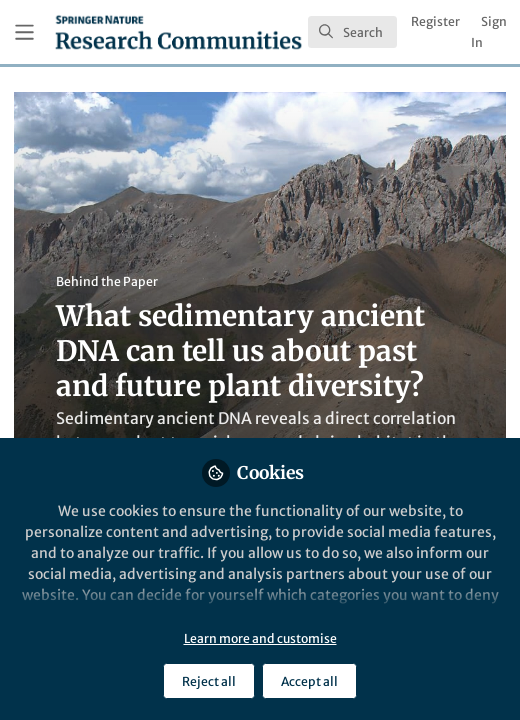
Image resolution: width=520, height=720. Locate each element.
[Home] (178, 32)
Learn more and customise (260, 638)
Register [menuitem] (435, 21)
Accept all (309, 681)
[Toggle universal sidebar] (24, 32)
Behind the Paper (107, 281)
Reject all (209, 681)
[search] (352, 32)
